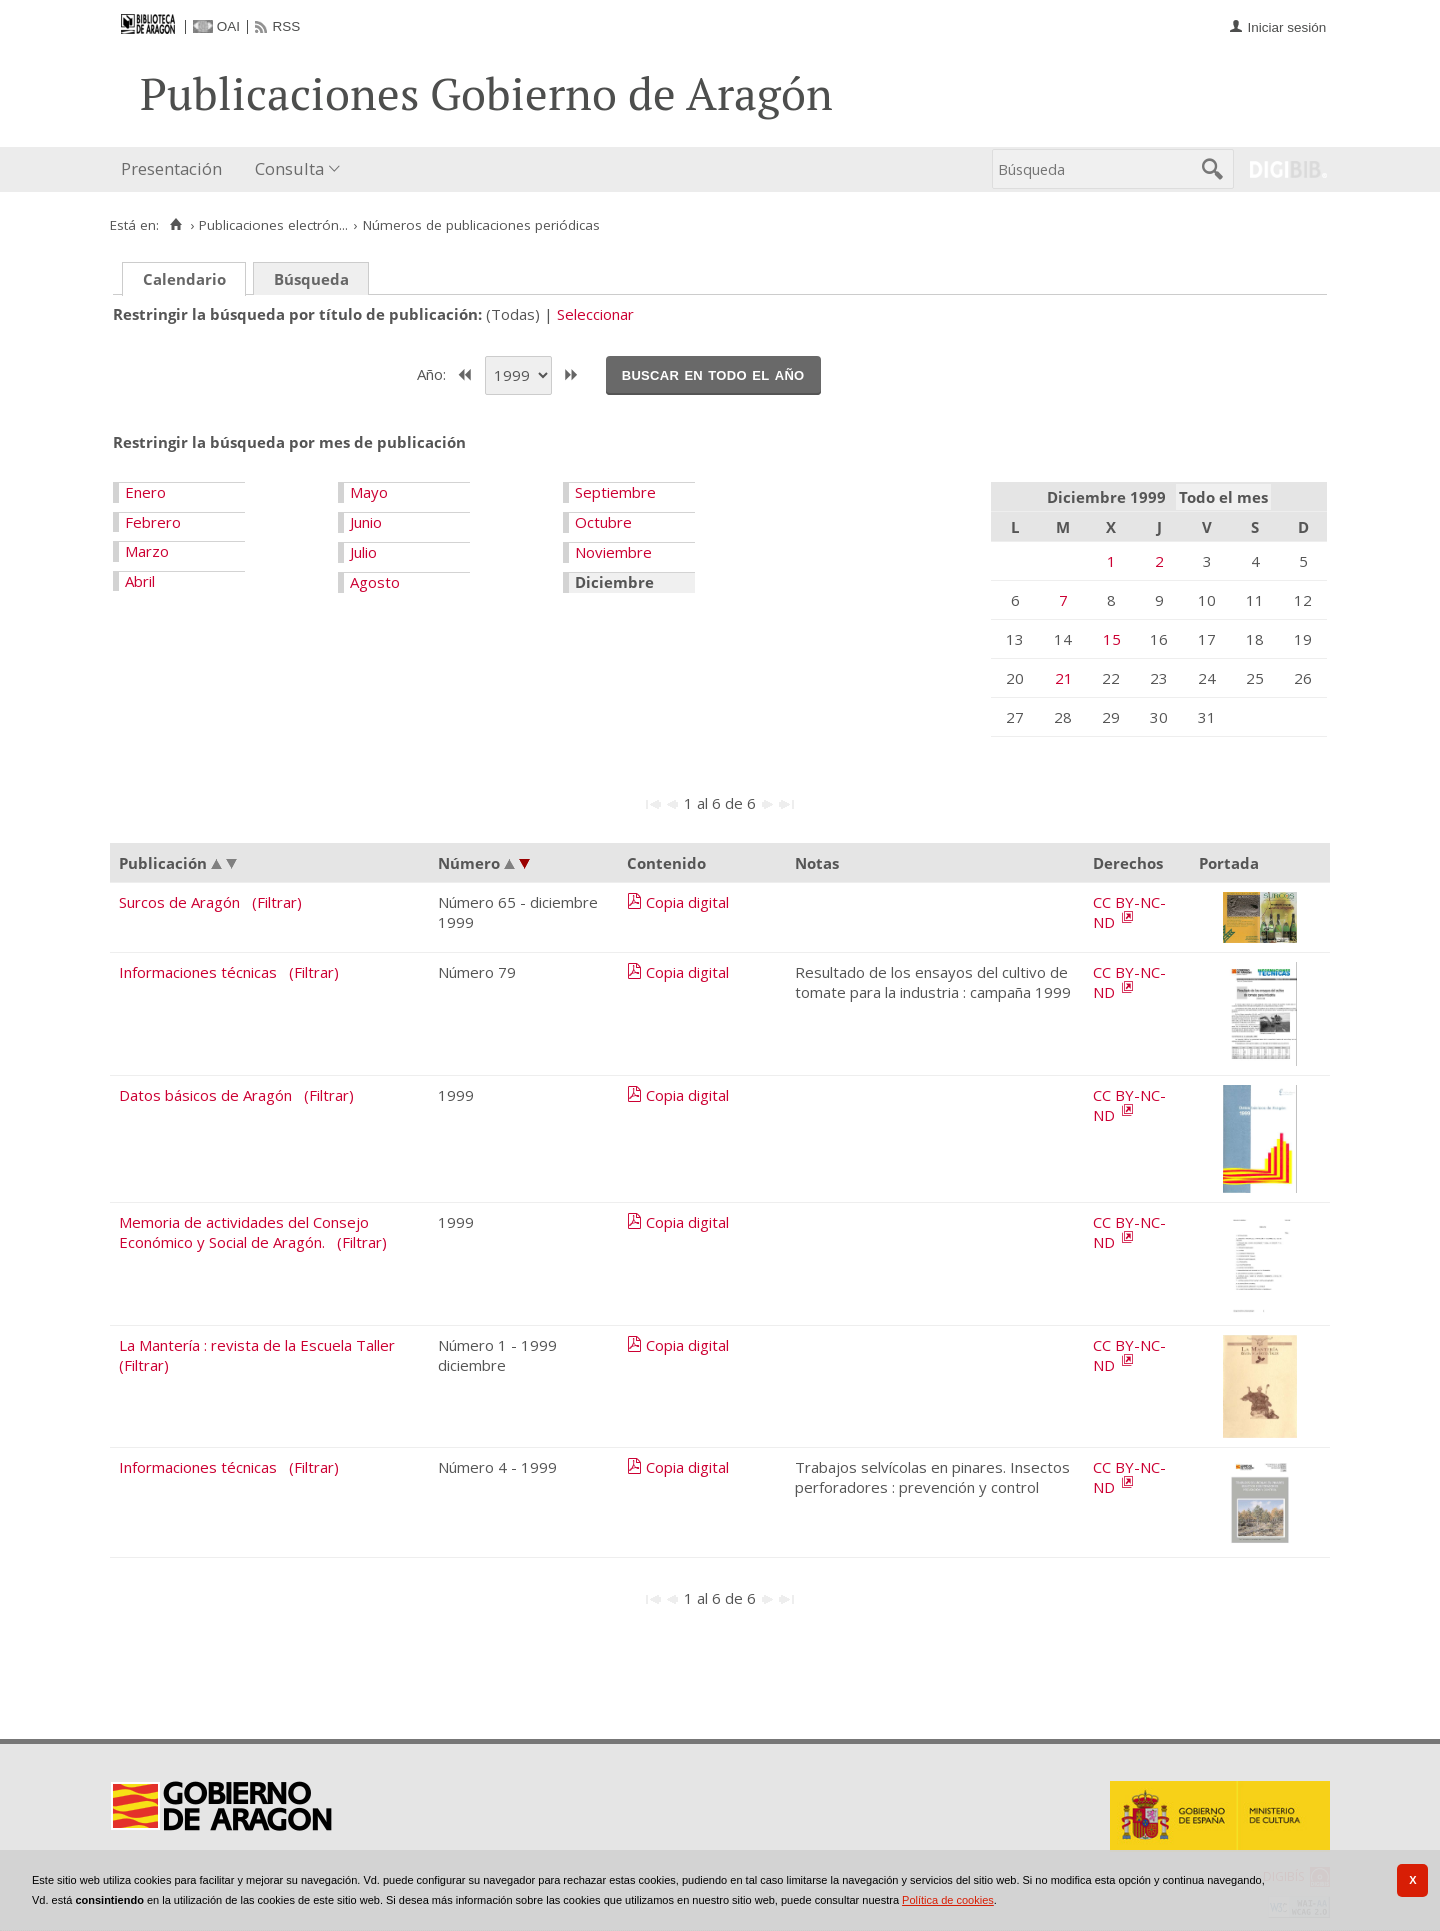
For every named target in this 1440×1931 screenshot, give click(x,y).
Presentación (171, 168)
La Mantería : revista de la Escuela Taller (257, 1345)
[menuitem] (176, 169)
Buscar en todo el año (713, 374)
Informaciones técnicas (198, 972)
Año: (433, 373)
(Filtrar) (277, 902)
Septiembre (615, 492)
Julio (363, 552)
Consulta (289, 168)
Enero (145, 492)
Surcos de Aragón (179, 902)
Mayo (369, 492)
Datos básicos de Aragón (205, 1095)
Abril (140, 581)
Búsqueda (311, 279)
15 (1112, 639)
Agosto (375, 582)
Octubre (603, 522)
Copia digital (687, 902)
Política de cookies (948, 1900)
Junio (366, 522)
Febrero (153, 522)
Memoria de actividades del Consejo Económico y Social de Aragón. (244, 1232)
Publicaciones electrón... (273, 225)
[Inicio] (175, 225)
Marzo (147, 551)
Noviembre (613, 552)
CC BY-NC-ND (1129, 912)
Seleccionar (595, 314)
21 (1064, 678)
